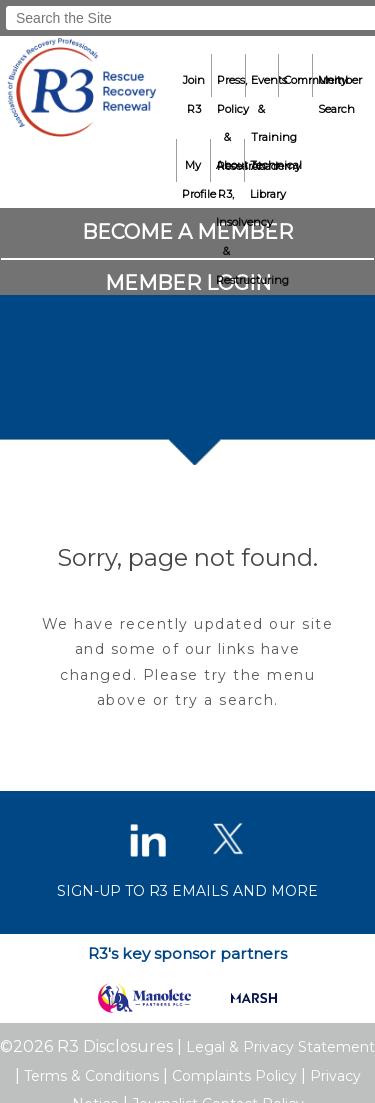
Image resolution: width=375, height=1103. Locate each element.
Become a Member (187, 232)
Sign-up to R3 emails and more (187, 891)
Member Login (188, 283)
